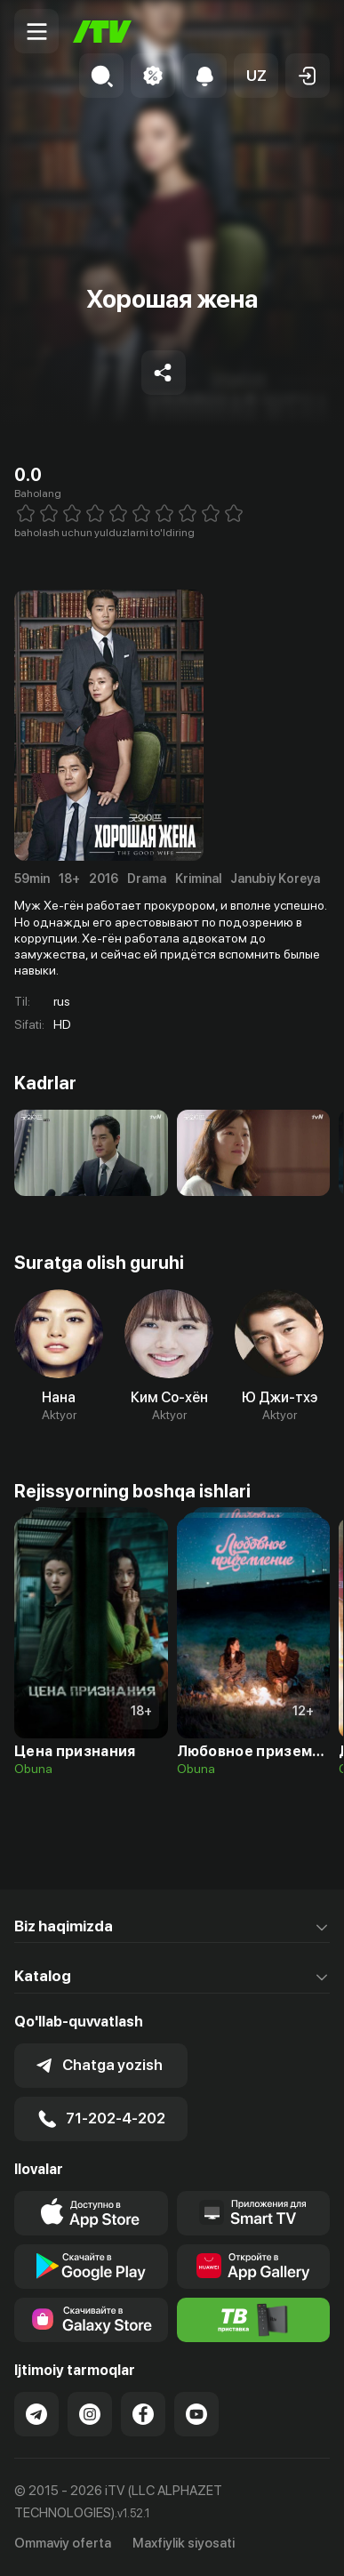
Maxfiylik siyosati (183, 2543)
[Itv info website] (254, 2320)
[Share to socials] (163, 372)
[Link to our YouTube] (196, 2414)
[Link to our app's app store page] (91, 2213)
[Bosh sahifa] (102, 31)
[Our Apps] (254, 2213)
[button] (256, 75)
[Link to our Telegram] (36, 2414)
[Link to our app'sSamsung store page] (91, 2320)
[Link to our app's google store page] (91, 2266)
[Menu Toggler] (36, 31)
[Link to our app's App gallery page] (254, 2266)
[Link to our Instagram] (90, 2414)
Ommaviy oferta (62, 2543)
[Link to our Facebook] (143, 2414)
